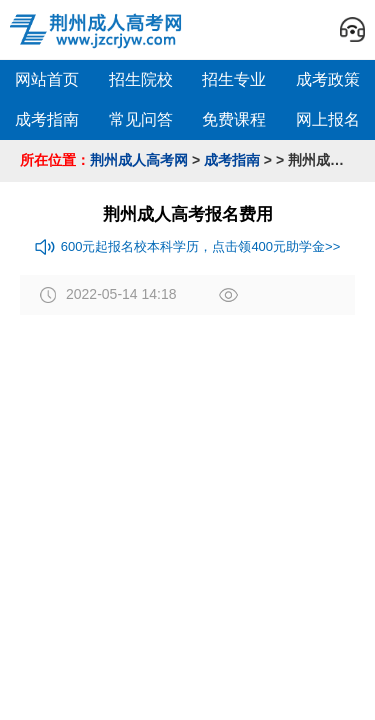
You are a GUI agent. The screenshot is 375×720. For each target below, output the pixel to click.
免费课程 (234, 119)
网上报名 (328, 119)
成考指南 (47, 119)
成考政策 (328, 79)
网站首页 (47, 79)
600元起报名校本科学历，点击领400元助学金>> (188, 247)
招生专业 (234, 79)
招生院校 (141, 79)
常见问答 (141, 119)
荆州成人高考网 (139, 160)
